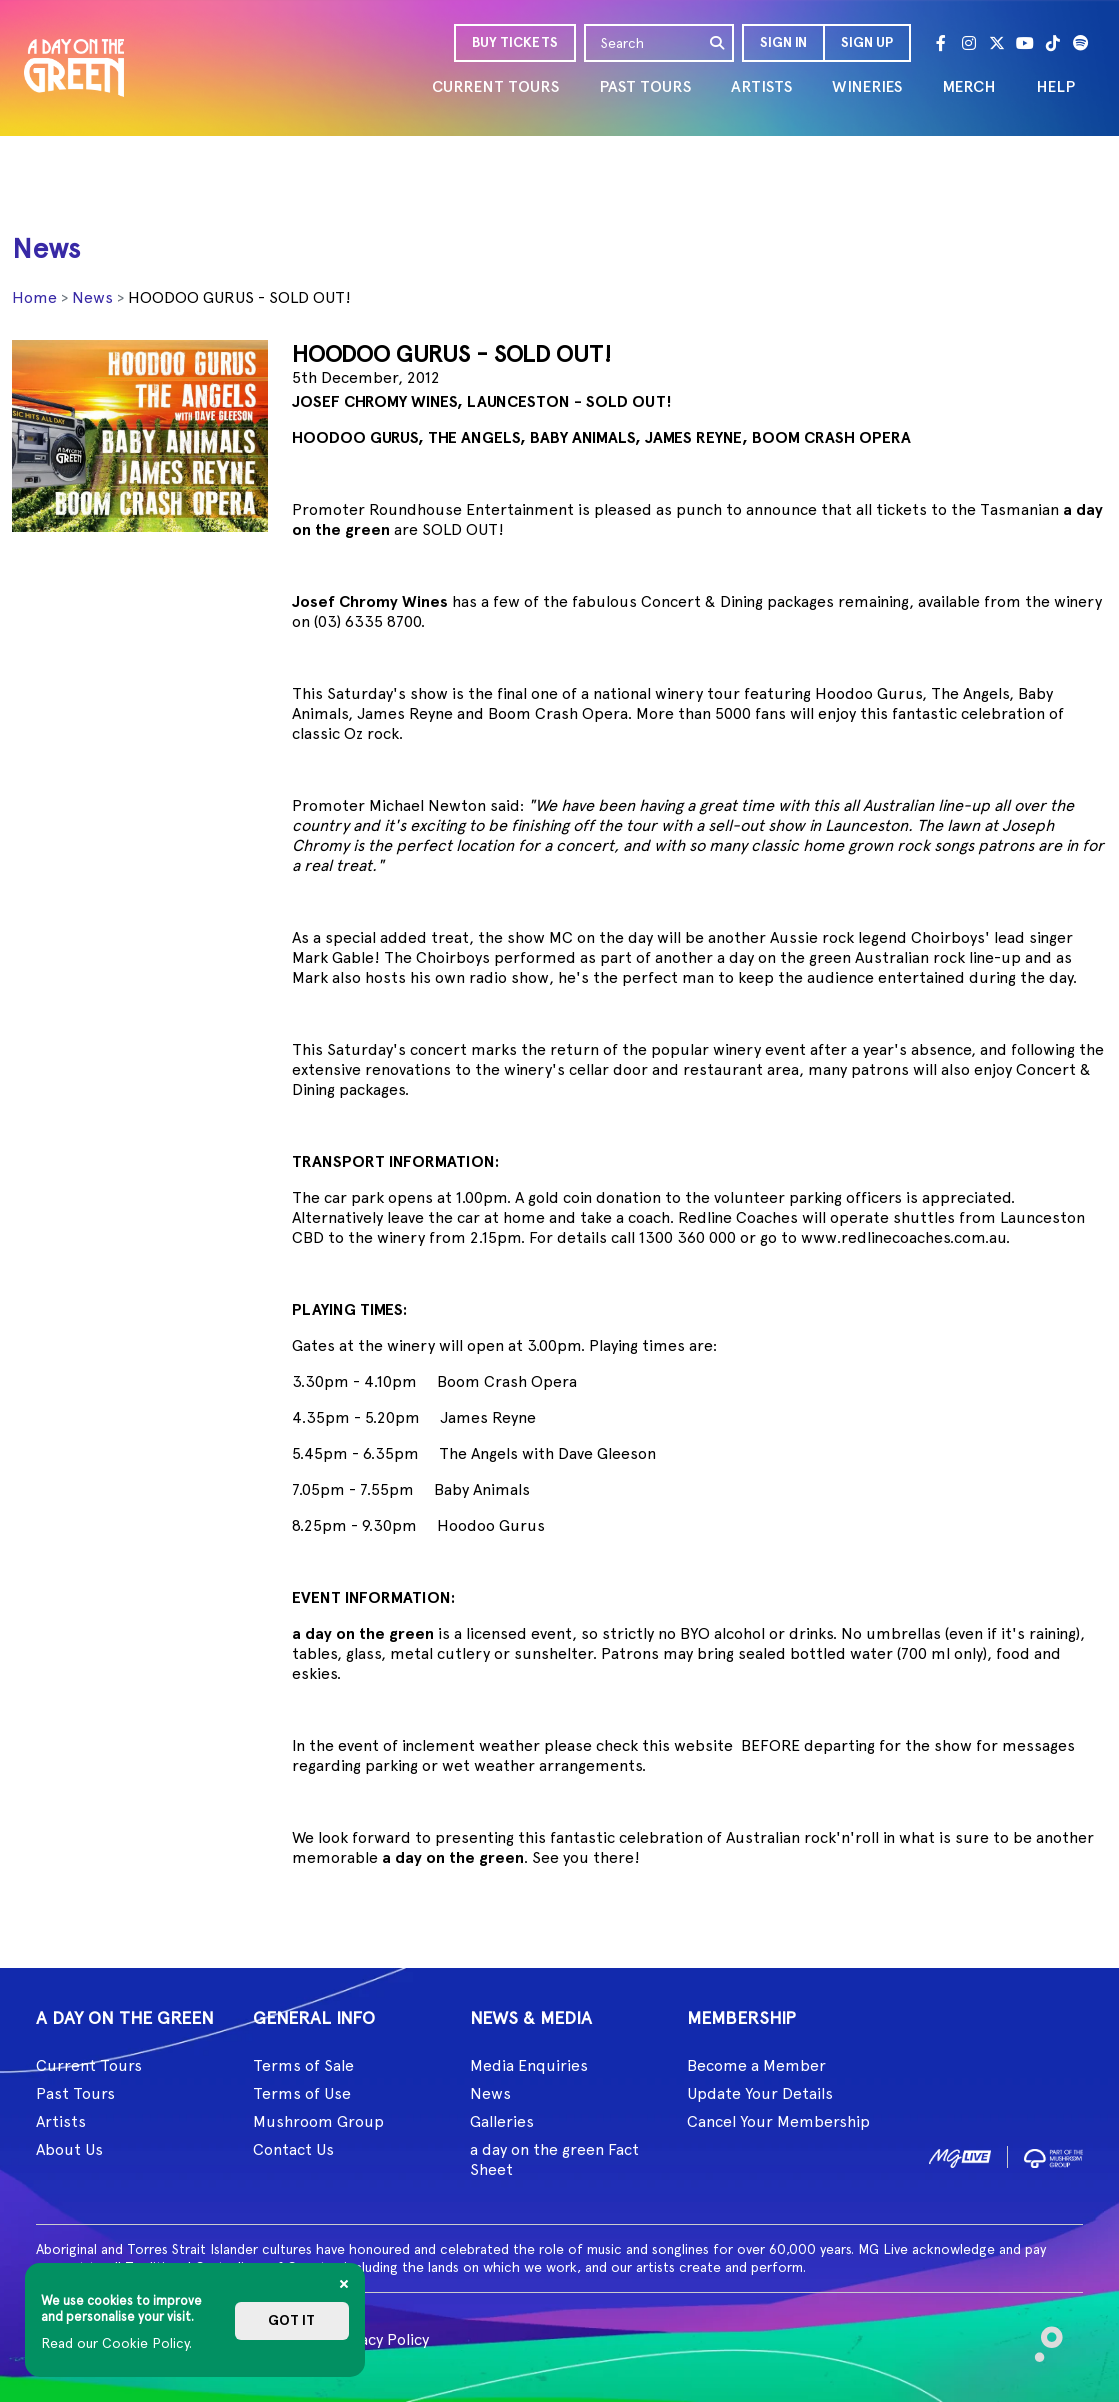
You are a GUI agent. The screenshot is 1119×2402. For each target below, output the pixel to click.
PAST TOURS (645, 86)
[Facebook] (941, 43)
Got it (291, 2320)
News (92, 297)
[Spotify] (1081, 43)
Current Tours (89, 2065)
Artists (61, 2121)
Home (34, 297)
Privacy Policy (380, 2339)
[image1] (960, 2155)
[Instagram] (969, 43)
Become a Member (756, 2065)
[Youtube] (1025, 43)
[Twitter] (997, 43)
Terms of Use (302, 2093)
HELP (1055, 86)
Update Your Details (760, 2093)
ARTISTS (761, 86)
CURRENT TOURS (495, 86)
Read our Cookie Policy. (116, 2343)
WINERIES (867, 86)
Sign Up (867, 42)
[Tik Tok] (1053, 43)
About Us (69, 2149)
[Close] (344, 2284)
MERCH (969, 86)
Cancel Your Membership (778, 2121)
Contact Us (293, 2149)
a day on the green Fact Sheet (554, 2159)
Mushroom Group (318, 2121)
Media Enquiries (529, 2065)
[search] (718, 43)
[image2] (1053, 2155)
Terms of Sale (303, 2065)
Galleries (502, 2121)
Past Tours (75, 2093)
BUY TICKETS (515, 42)
